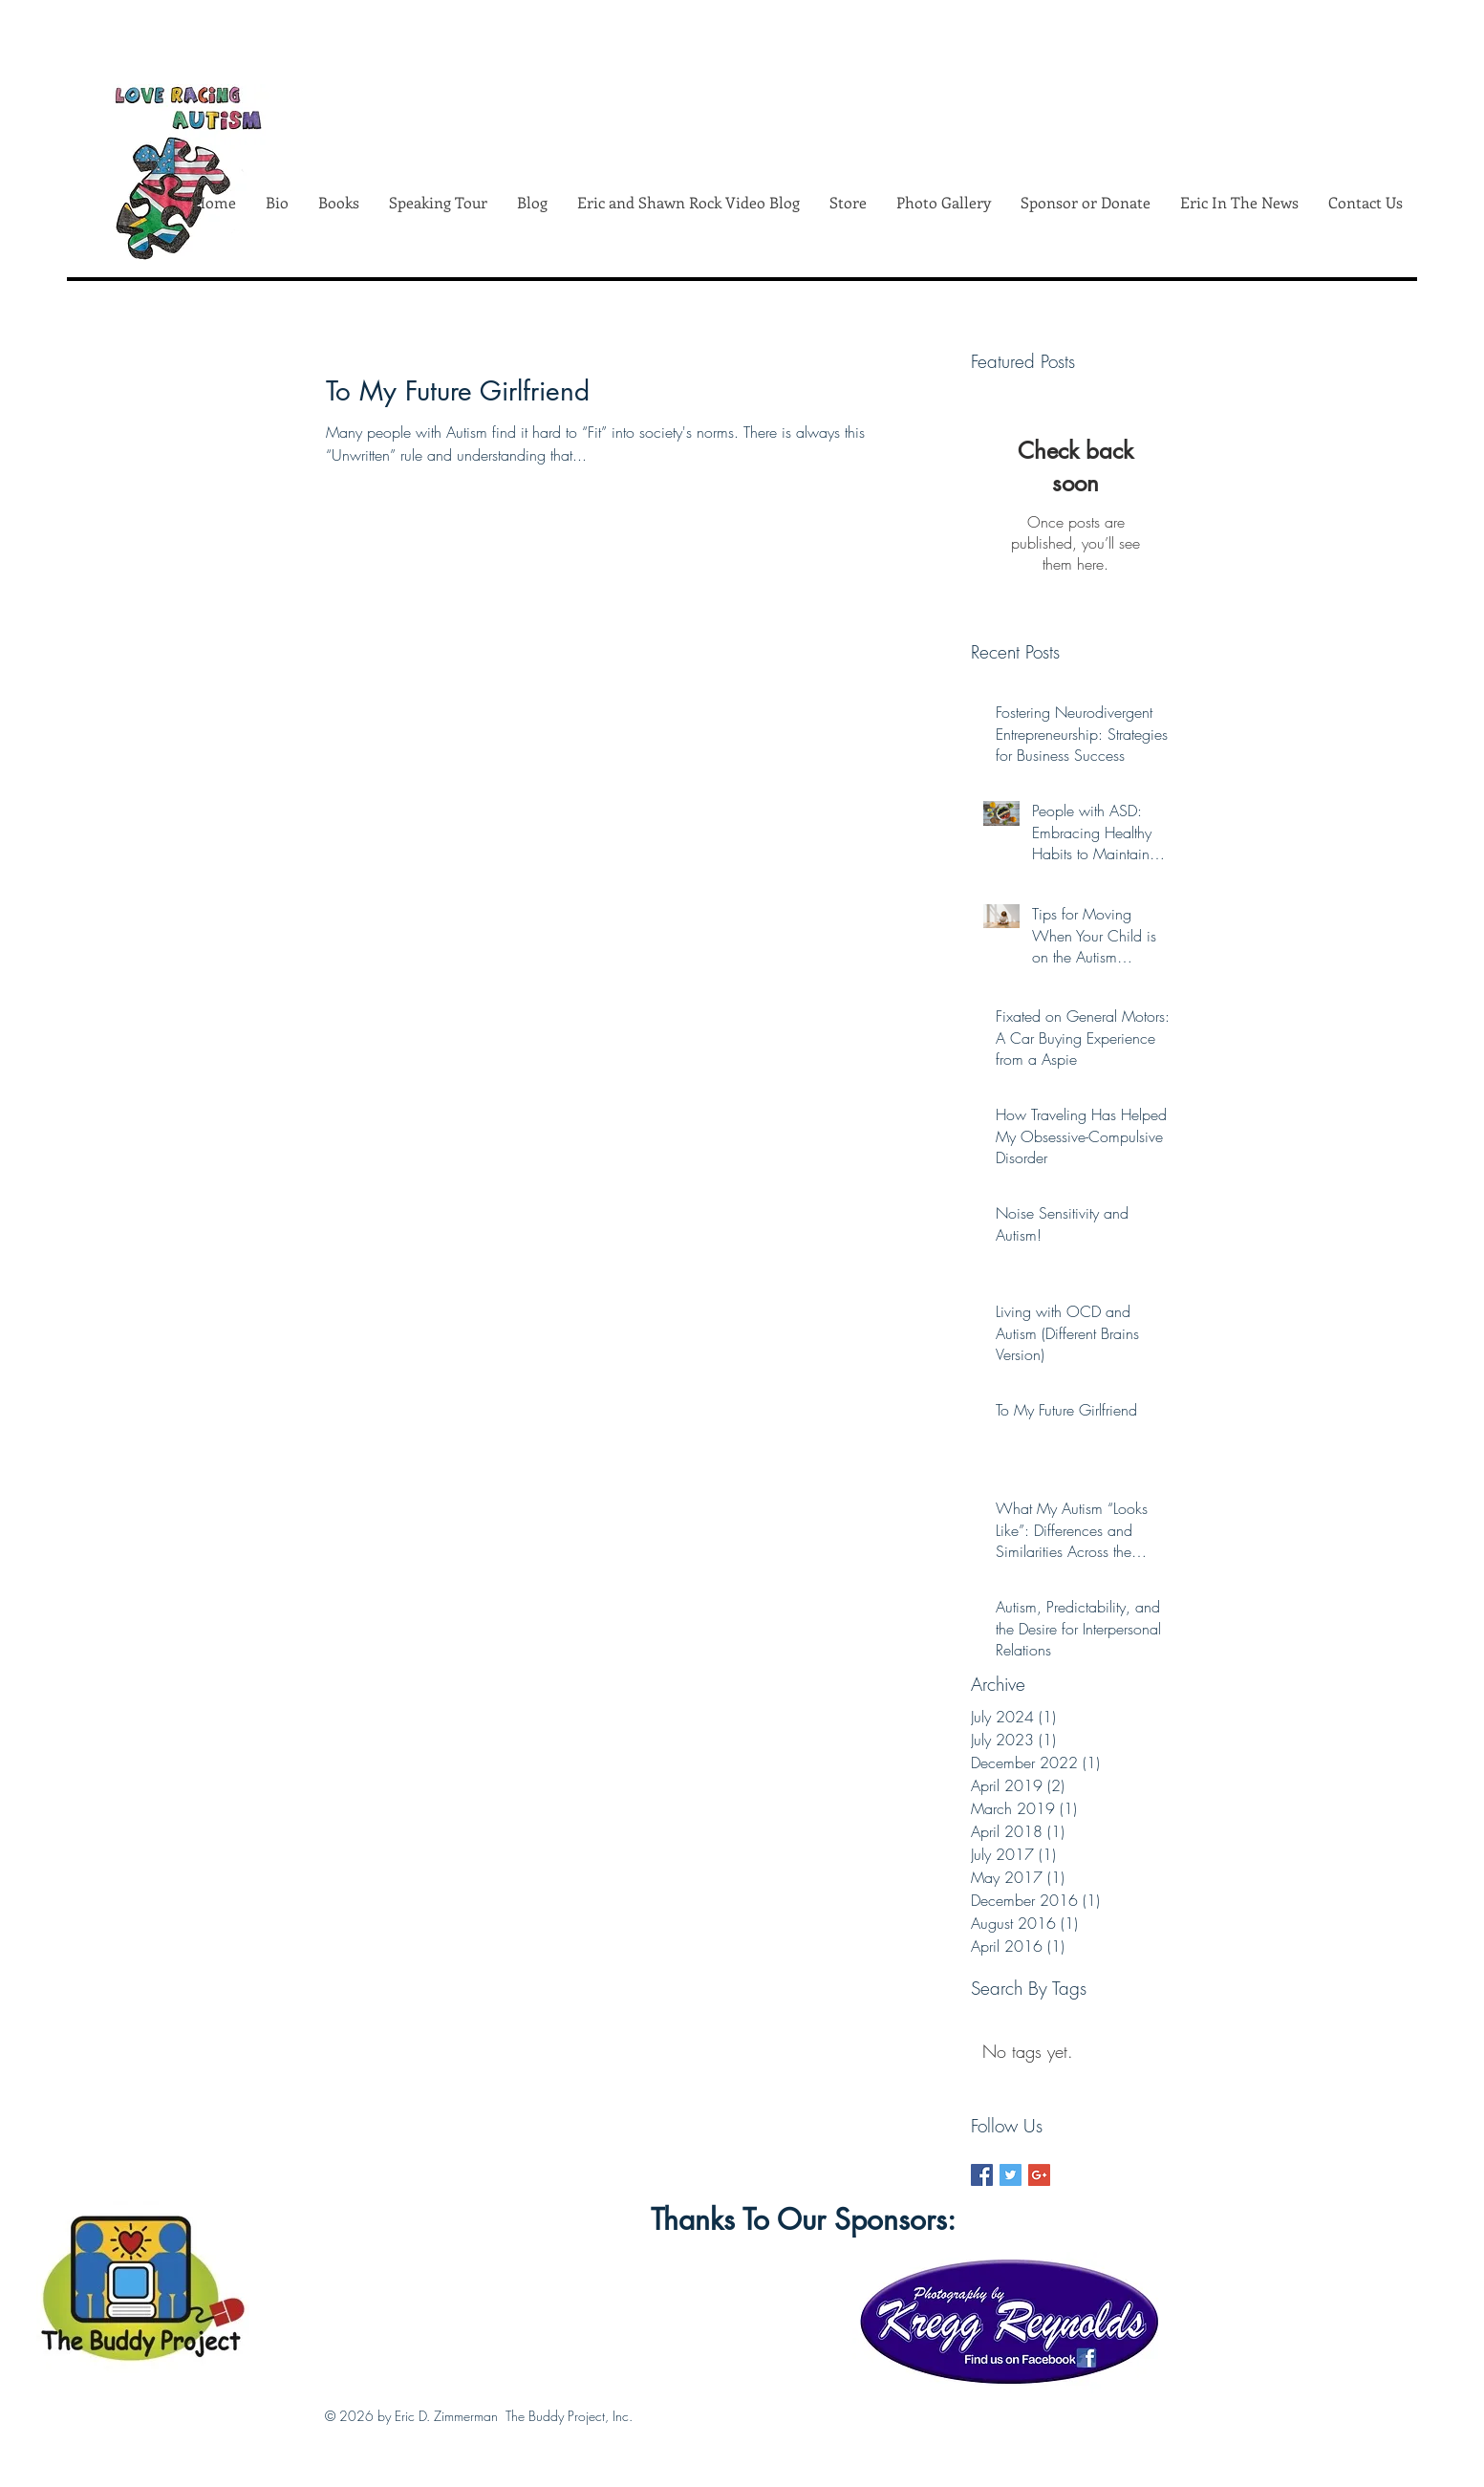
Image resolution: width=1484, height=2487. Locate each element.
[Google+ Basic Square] (1039, 2175)
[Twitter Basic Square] (1011, 2175)
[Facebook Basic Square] (982, 2175)
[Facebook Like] (473, 2297)
